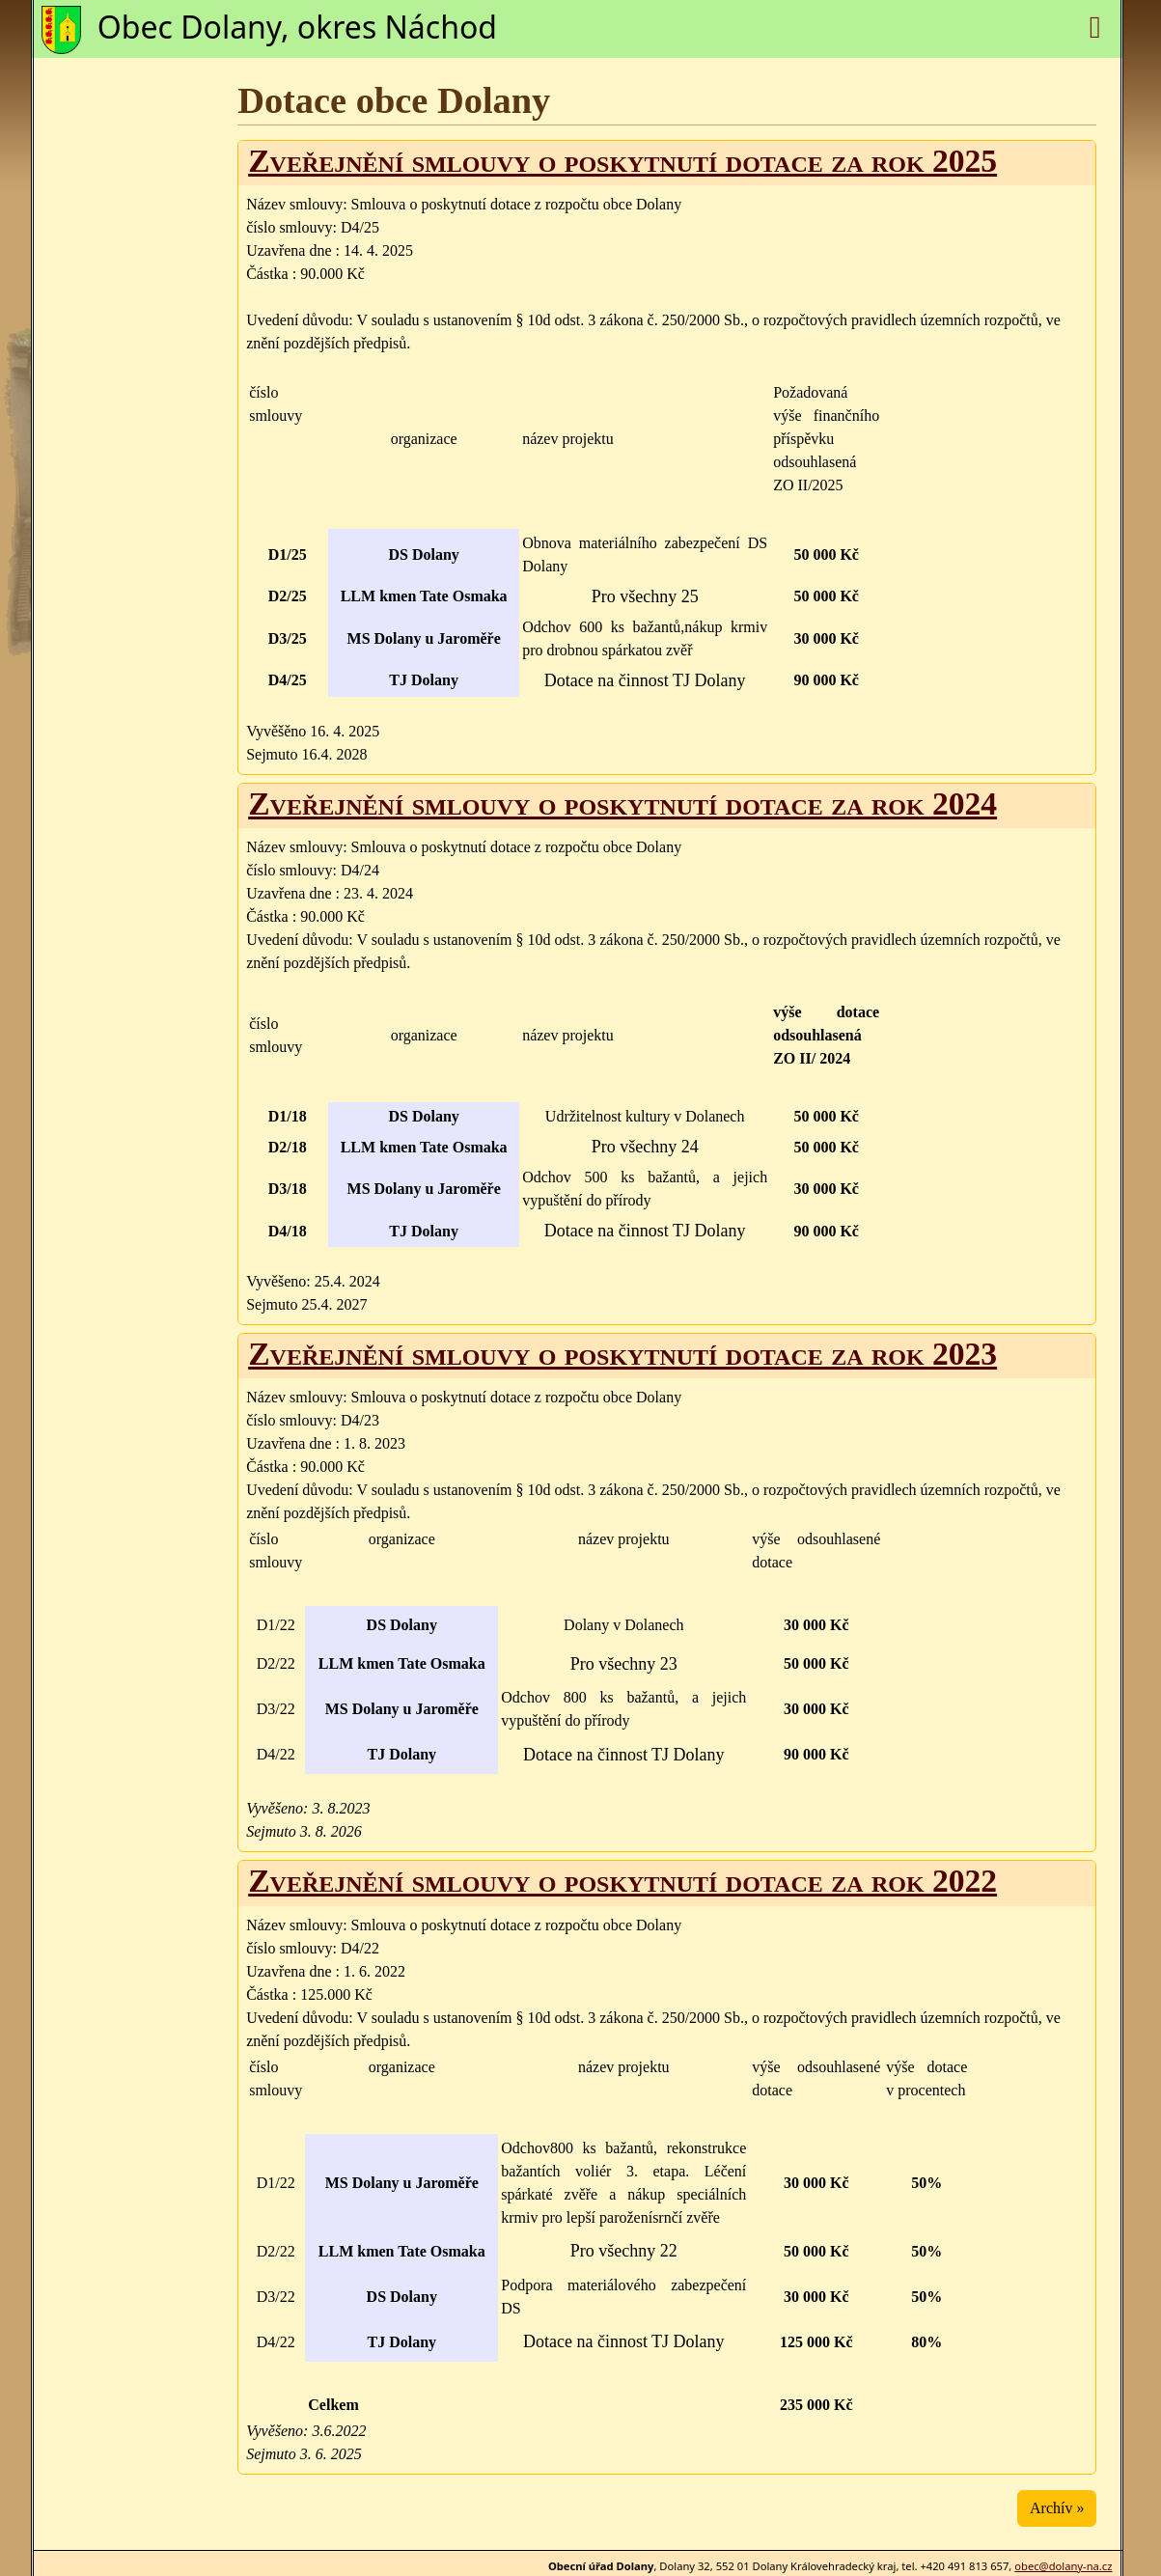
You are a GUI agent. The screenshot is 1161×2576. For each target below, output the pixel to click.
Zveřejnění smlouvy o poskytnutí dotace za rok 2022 (622, 1880)
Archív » (1057, 2508)
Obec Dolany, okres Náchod (297, 26)
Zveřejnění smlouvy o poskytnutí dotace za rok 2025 (622, 161)
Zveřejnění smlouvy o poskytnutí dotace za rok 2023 (622, 1353)
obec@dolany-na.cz (1063, 2566)
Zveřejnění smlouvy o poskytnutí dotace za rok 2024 (622, 803)
